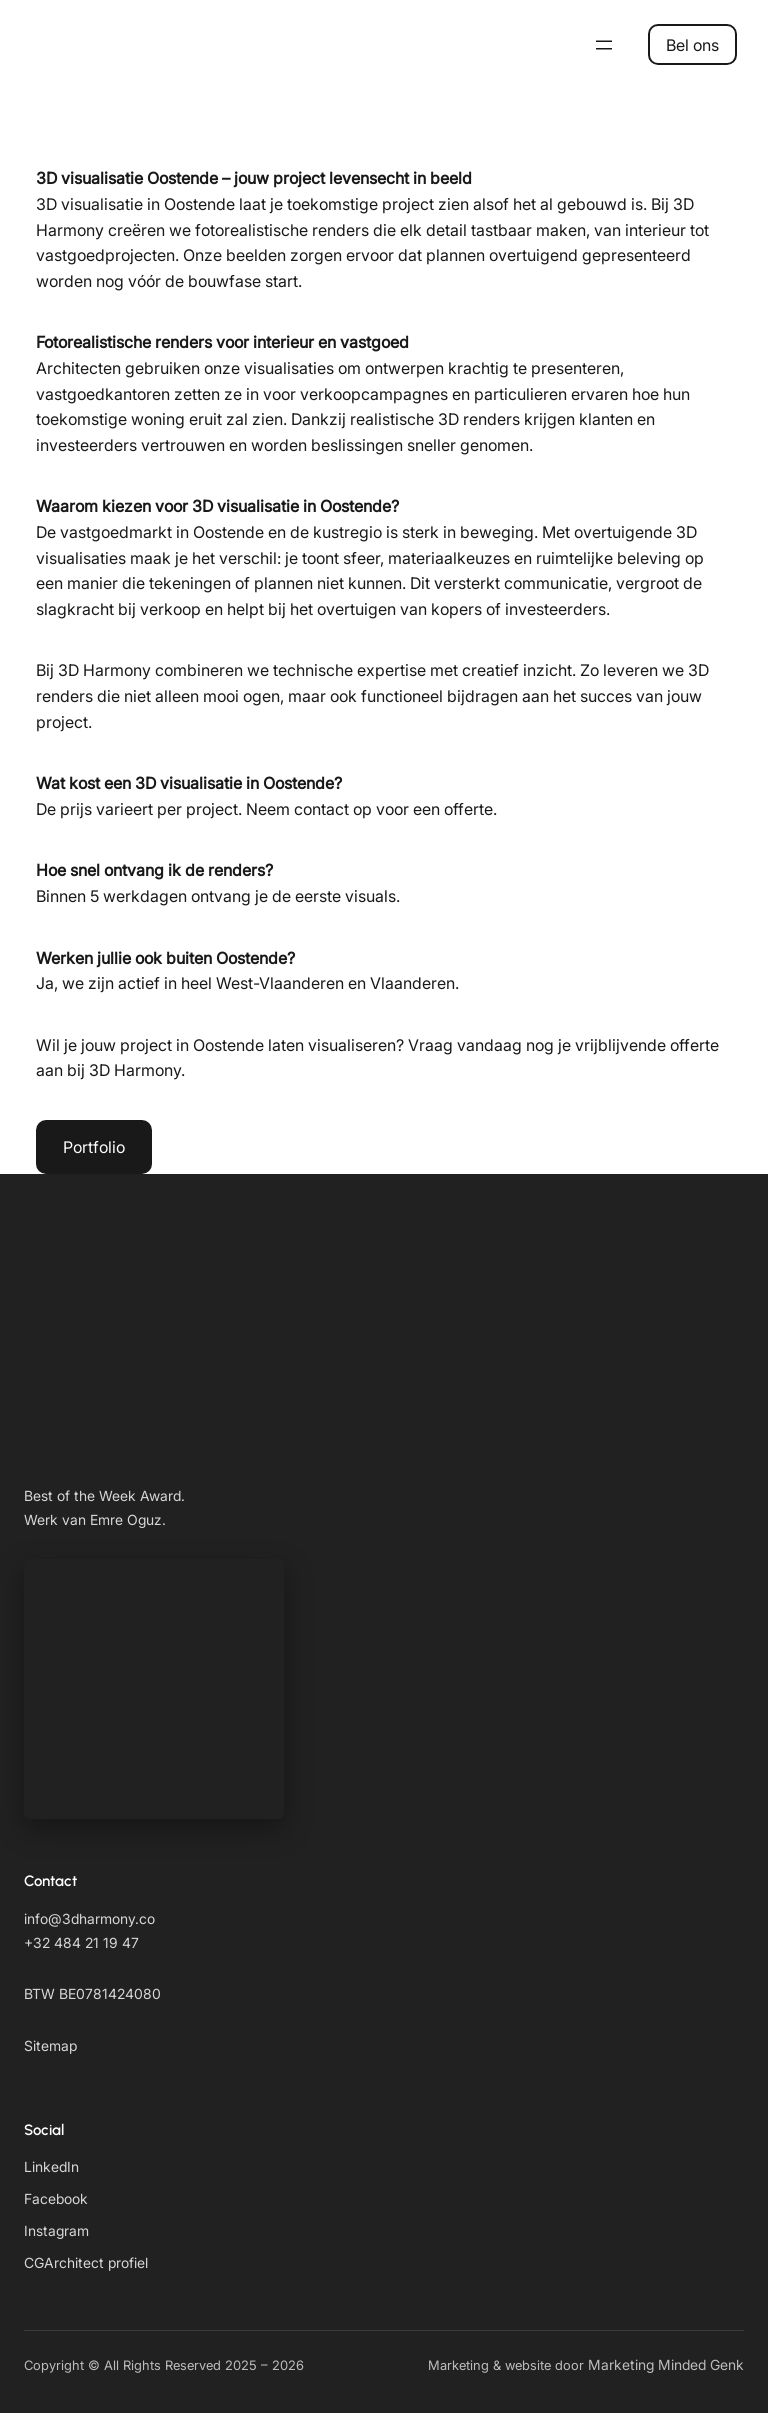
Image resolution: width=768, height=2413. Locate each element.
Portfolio (94, 1147)
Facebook (56, 2198)
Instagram (56, 2230)
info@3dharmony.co (89, 1918)
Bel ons (692, 45)
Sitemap (50, 2045)
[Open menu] (604, 45)
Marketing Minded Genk (666, 2364)
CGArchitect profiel (86, 2262)
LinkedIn (51, 2166)
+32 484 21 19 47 (81, 1942)
